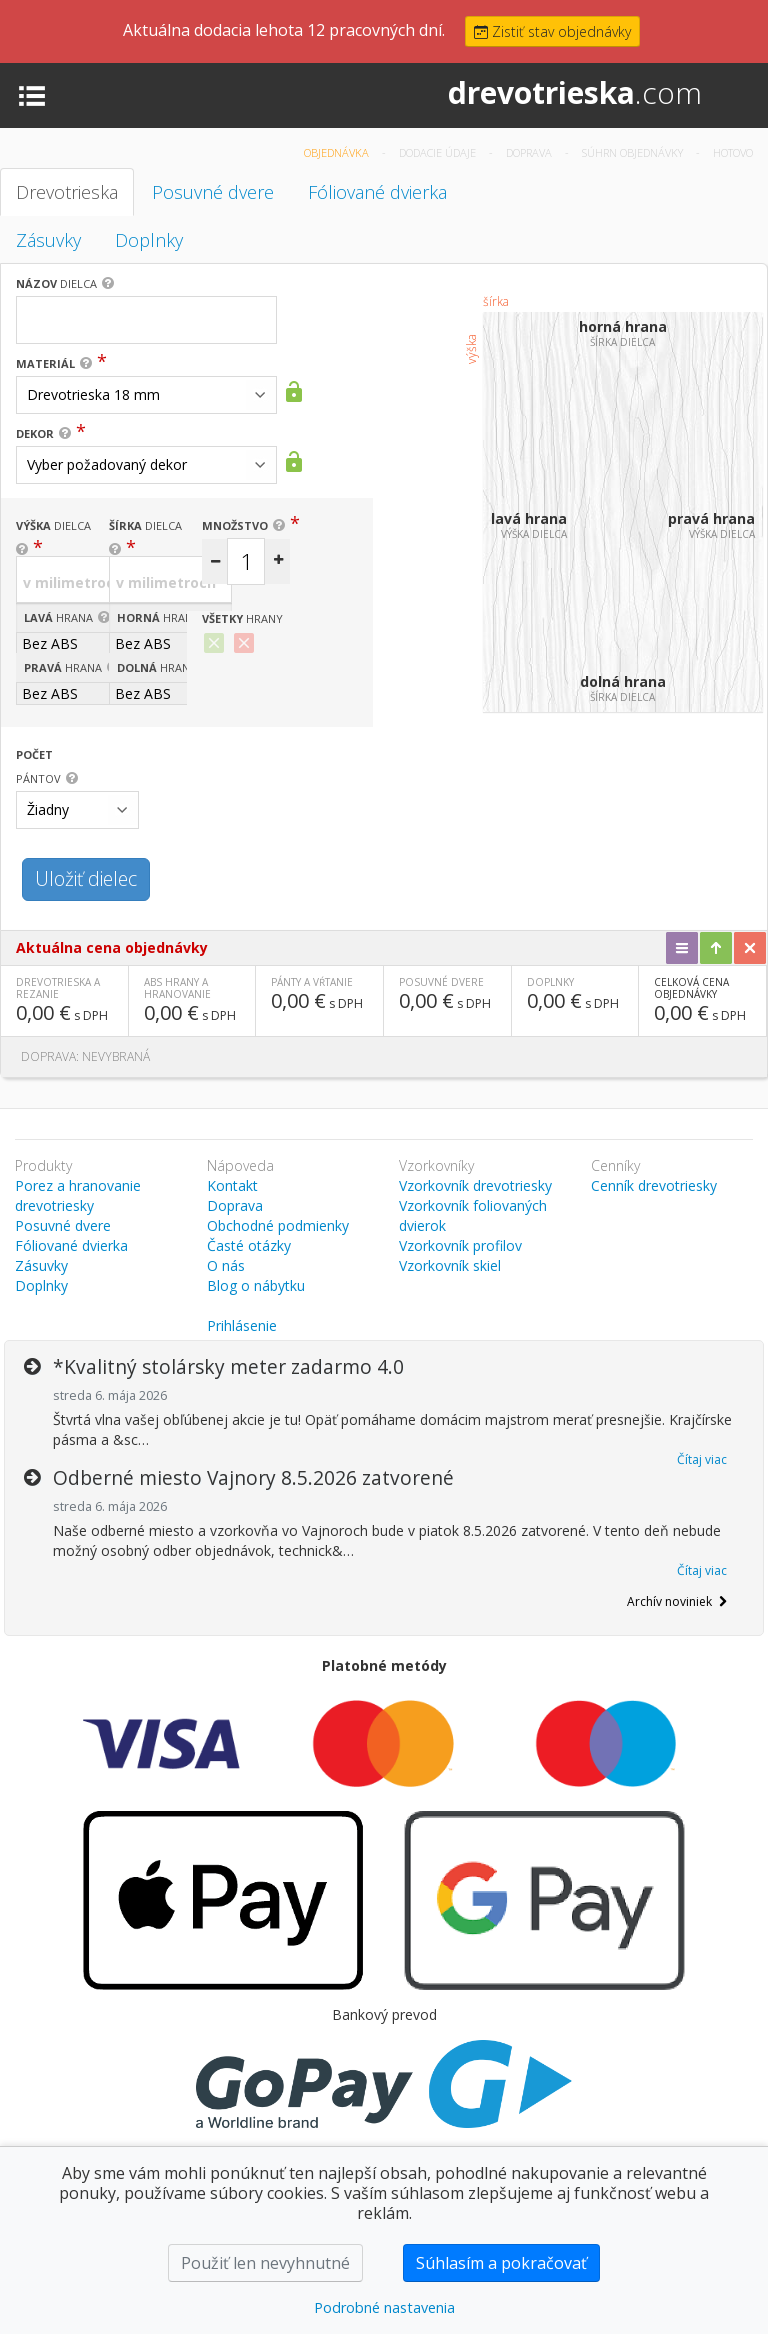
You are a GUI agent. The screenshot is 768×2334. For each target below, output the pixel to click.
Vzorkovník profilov (460, 1245)
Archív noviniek (677, 1601)
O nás (226, 1265)
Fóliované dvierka (377, 192)
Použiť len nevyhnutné (265, 2263)
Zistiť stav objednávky (552, 31)
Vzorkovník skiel (450, 1265)
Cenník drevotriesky (654, 1185)
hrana (58, 617)
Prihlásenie (242, 1325)
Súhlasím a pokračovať (501, 2263)
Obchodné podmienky (278, 1225)
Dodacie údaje (439, 152)
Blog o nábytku (256, 1285)
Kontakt (232, 1185)
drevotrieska (575, 92)
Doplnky (149, 240)
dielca (56, 283)
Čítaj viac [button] (702, 1459)
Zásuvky (48, 240)
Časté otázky (249, 1245)
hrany (242, 618)
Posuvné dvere (213, 192)
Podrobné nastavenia (384, 2307)
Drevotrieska (67, 192)
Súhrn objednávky (634, 152)
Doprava (530, 152)
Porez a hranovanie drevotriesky (78, 1195)
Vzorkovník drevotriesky (475, 1185)
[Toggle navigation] (32, 93)
